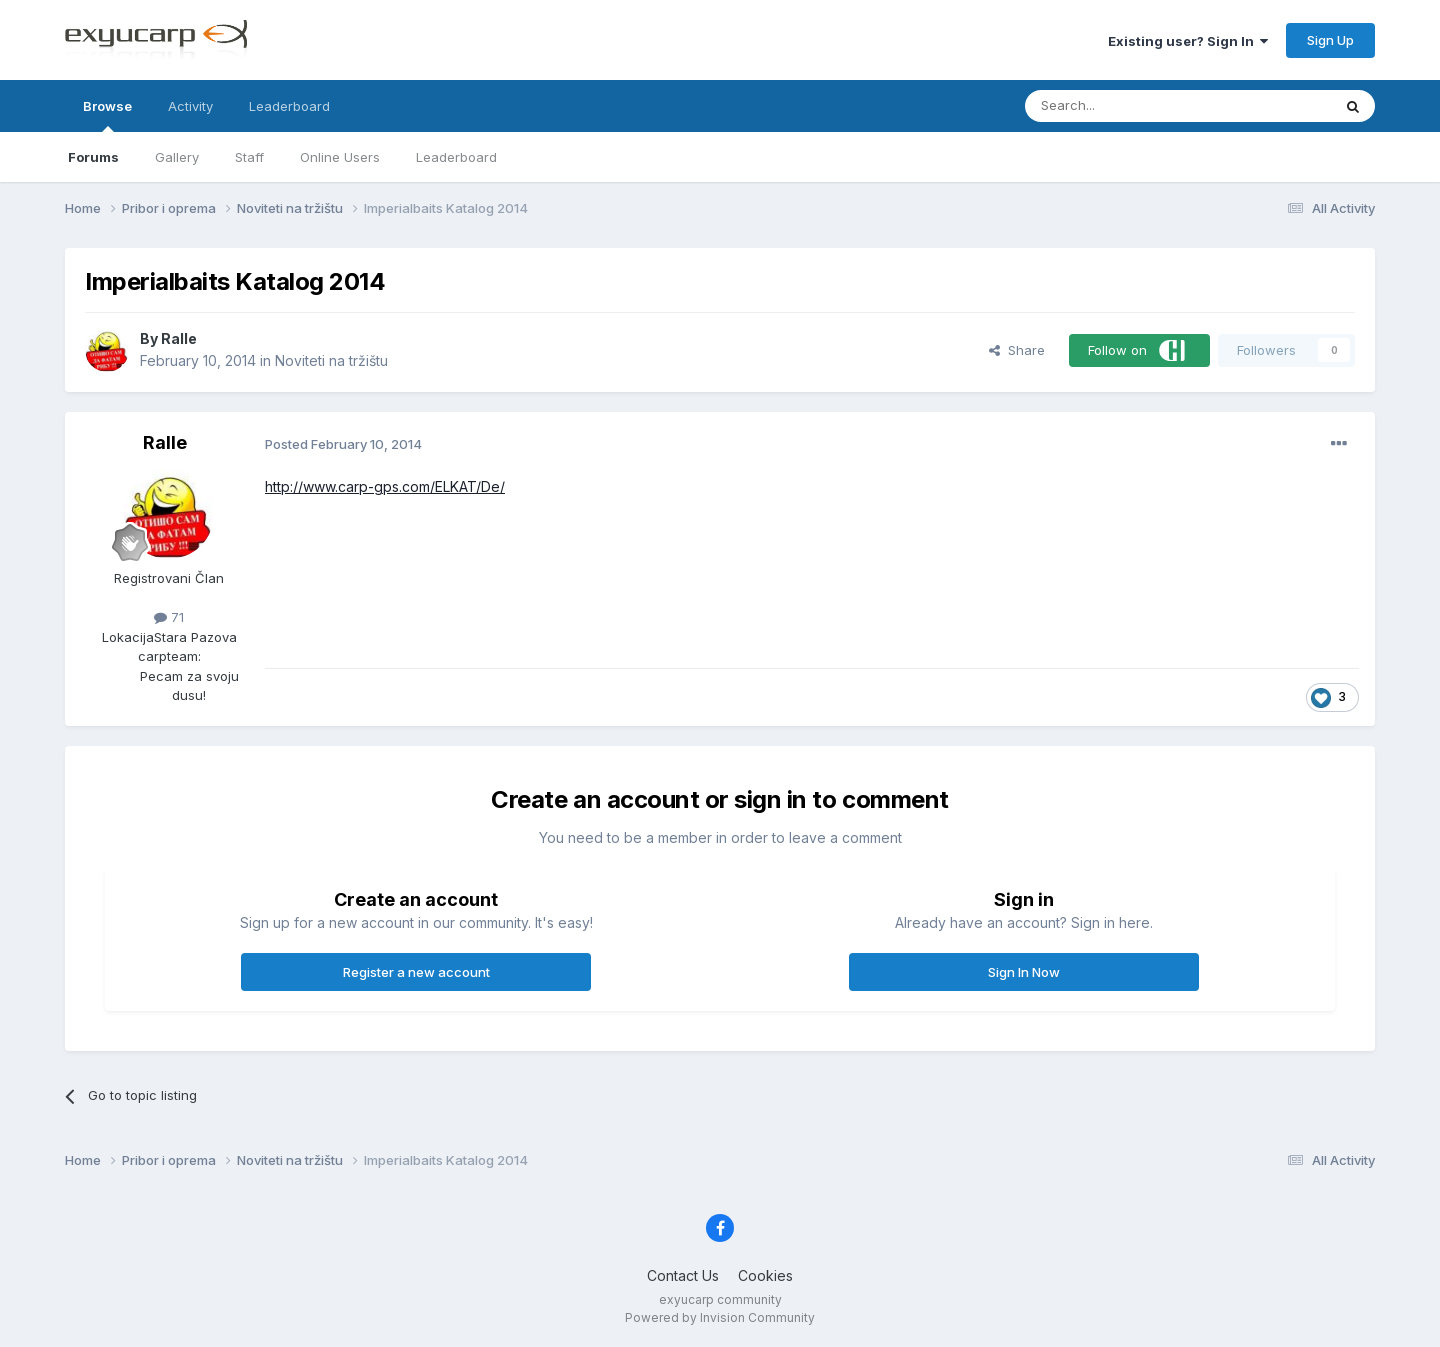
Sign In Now (1024, 972)
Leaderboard (456, 157)
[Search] (1127, 106)
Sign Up (1330, 40)
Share (1017, 350)
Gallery (177, 157)
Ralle (179, 338)
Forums (93, 157)
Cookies (765, 1275)
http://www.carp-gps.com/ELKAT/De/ (385, 486)
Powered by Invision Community (720, 1317)
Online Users (340, 157)
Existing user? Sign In (1188, 41)
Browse (107, 115)
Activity (190, 106)
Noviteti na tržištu (331, 360)
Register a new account (416, 972)
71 (169, 617)
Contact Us (683, 1275)
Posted (343, 444)
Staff (249, 157)
